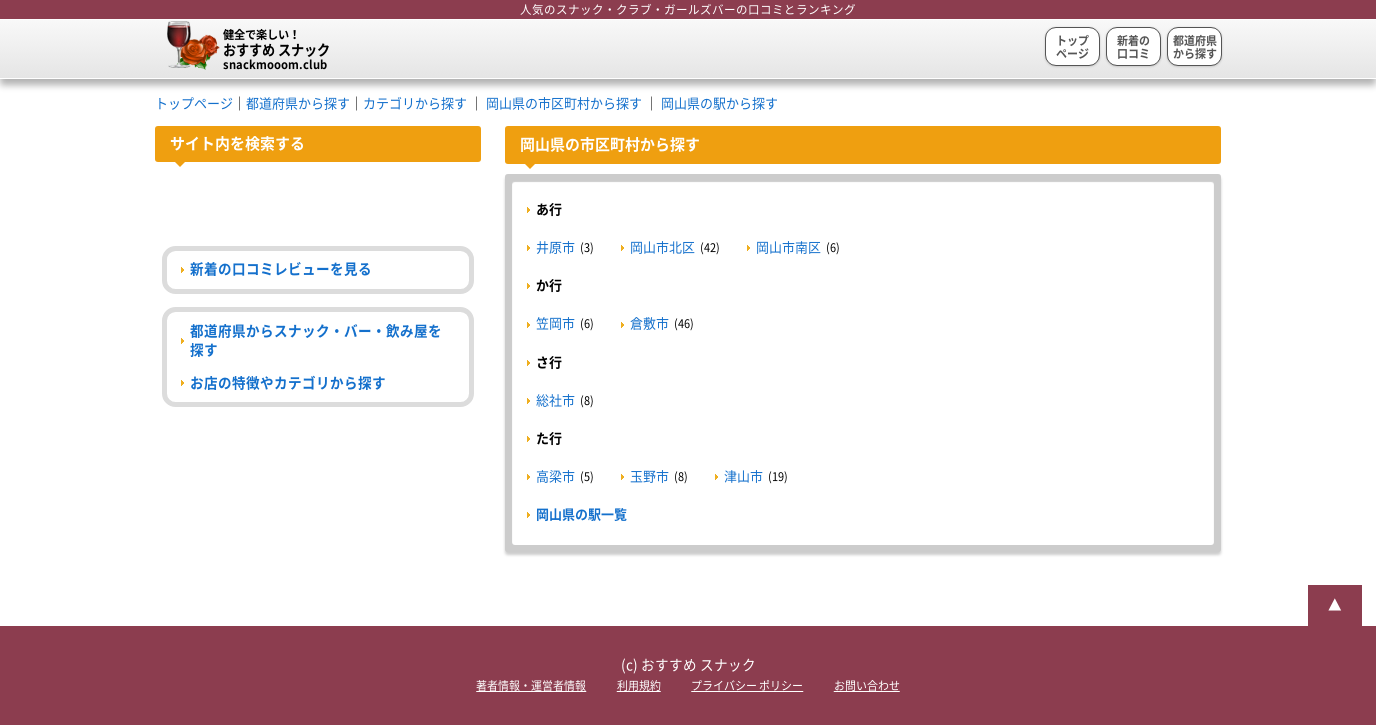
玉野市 (649, 476)
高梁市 (555, 476)
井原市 (555, 247)
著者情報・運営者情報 (531, 685)
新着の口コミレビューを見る (281, 269)
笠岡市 (555, 323)
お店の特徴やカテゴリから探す (288, 383)
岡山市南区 (788, 247)
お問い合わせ (867, 685)
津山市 (743, 476)
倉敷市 (649, 323)
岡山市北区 (662, 247)
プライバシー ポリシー (747, 685)
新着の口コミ (1133, 47)
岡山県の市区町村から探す (564, 103)
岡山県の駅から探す (719, 103)
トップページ (1072, 47)
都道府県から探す (1195, 47)
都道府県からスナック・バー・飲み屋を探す (316, 340)
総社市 (555, 400)
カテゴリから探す (415, 103)
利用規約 (639, 685)
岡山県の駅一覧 (581, 514)
